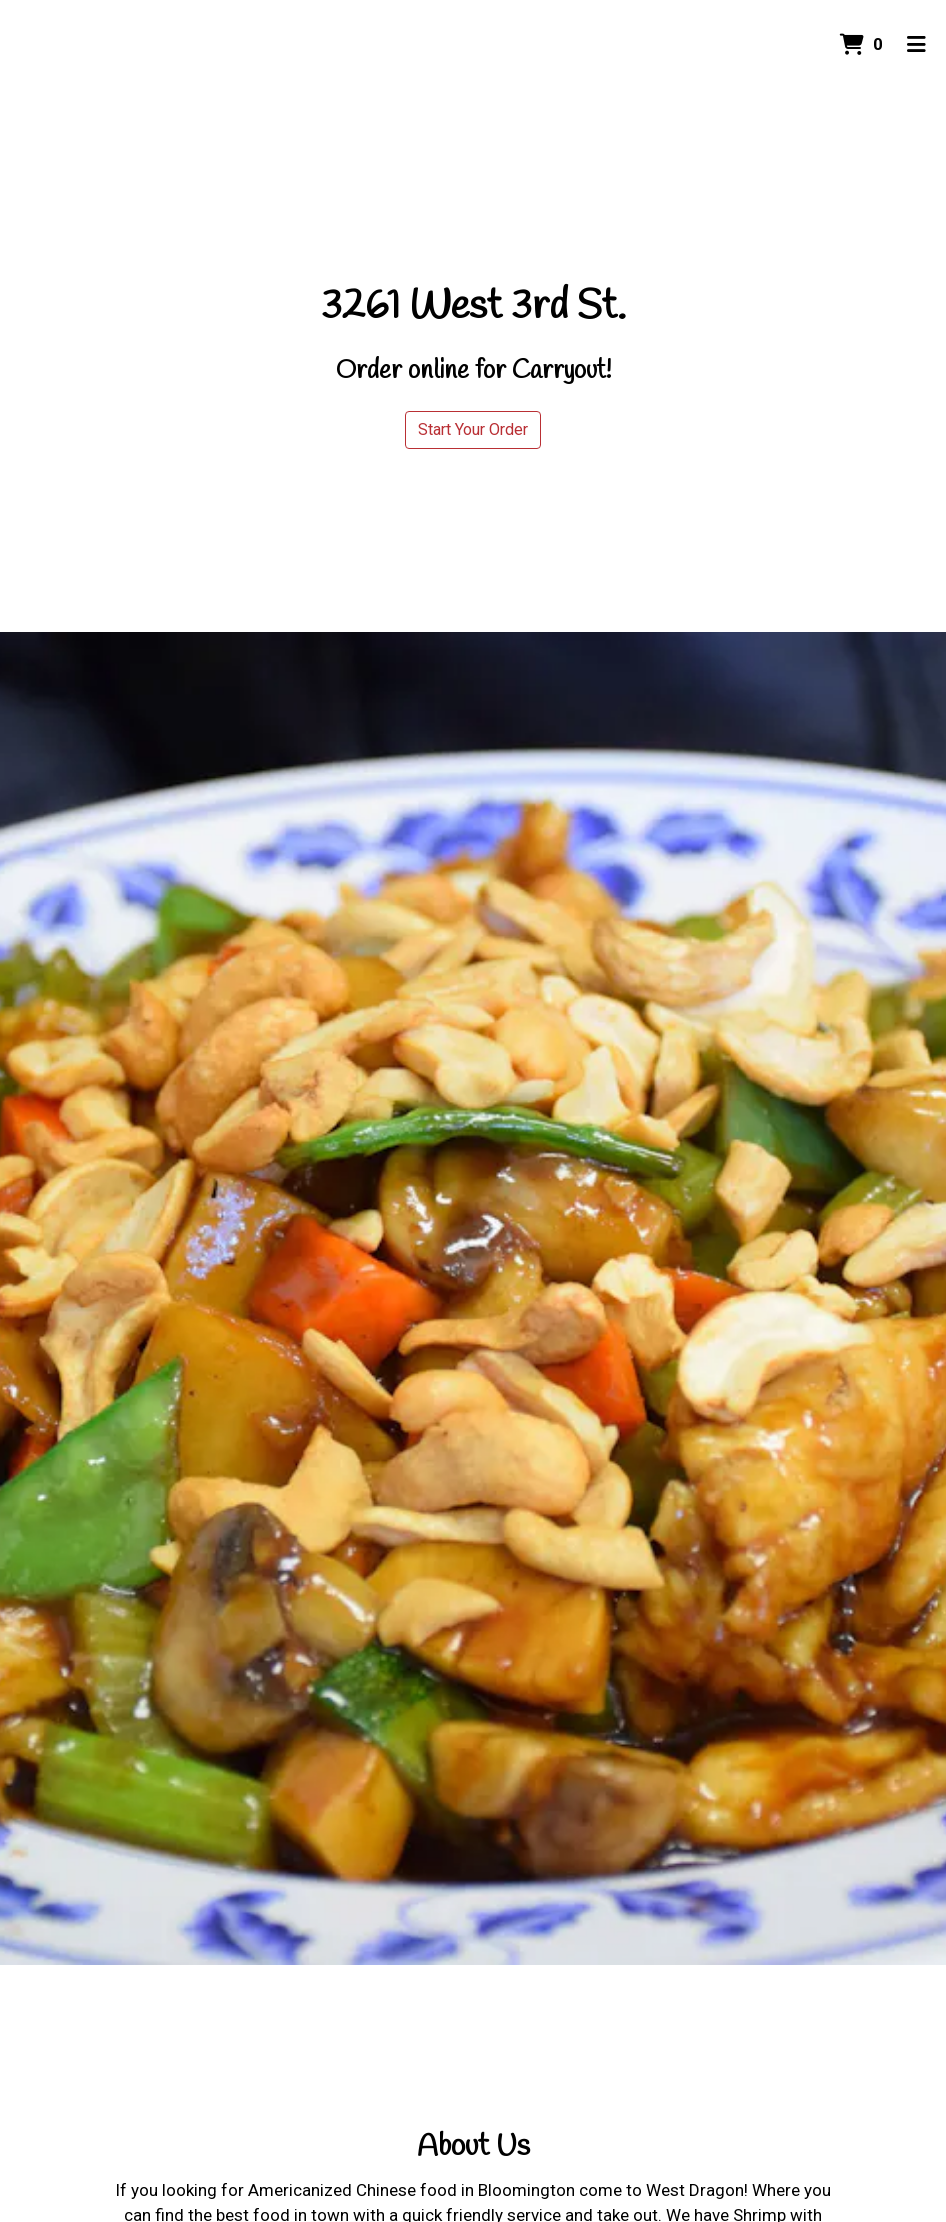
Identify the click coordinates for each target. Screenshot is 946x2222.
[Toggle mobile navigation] (916, 45)
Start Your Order (473, 429)
